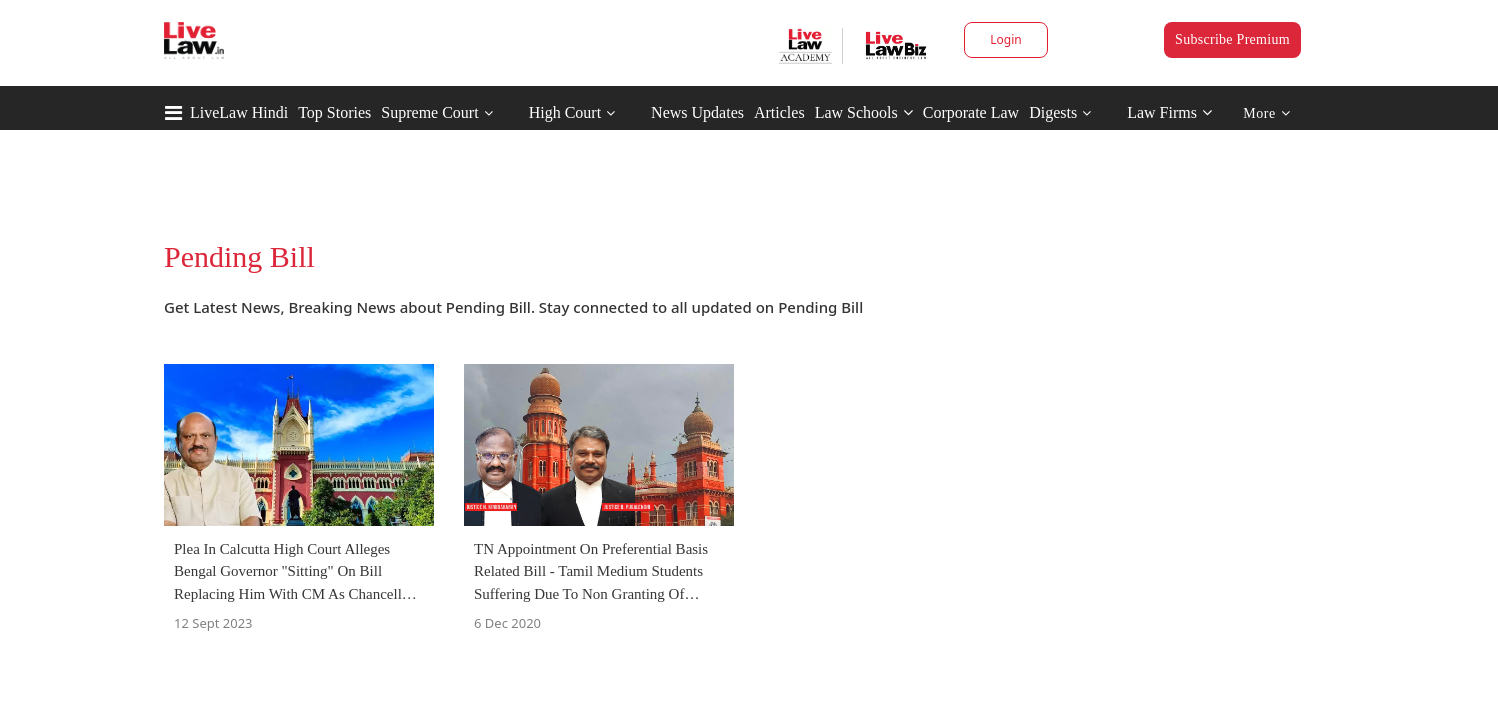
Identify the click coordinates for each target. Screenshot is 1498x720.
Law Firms (1169, 112)
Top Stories (334, 112)
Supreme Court (429, 112)
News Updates (697, 112)
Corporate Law (971, 112)
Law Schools (864, 112)
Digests (1053, 112)
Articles (779, 112)
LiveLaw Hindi (239, 112)
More (1266, 113)
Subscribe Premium (1232, 39)
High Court (565, 112)
